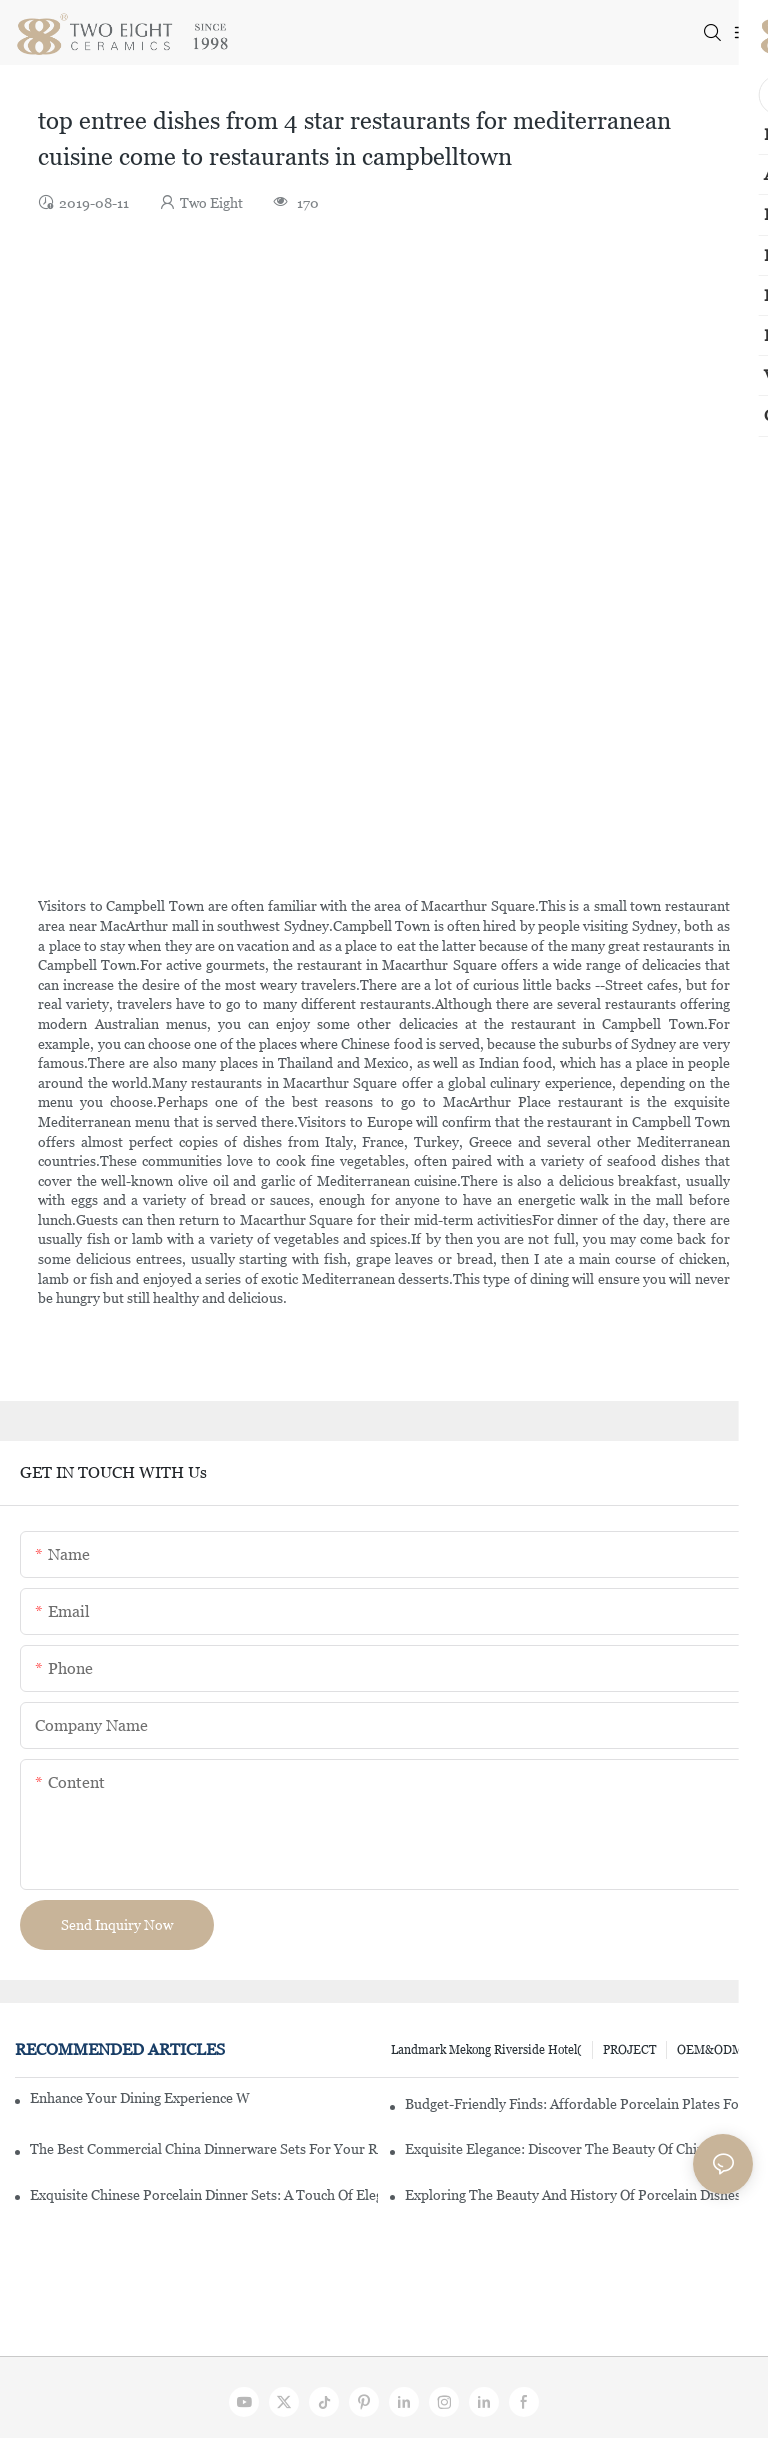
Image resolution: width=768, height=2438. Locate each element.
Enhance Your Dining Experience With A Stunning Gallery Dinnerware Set (140, 2098)
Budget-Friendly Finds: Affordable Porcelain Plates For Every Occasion (579, 2104)
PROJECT (629, 2050)
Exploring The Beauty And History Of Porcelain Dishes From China (579, 2195)
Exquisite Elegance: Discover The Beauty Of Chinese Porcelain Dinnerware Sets (579, 2149)
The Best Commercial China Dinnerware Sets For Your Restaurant (204, 2149)
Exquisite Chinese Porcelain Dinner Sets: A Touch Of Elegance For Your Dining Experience (204, 2195)
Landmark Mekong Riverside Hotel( (486, 2050)
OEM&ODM (710, 2050)
